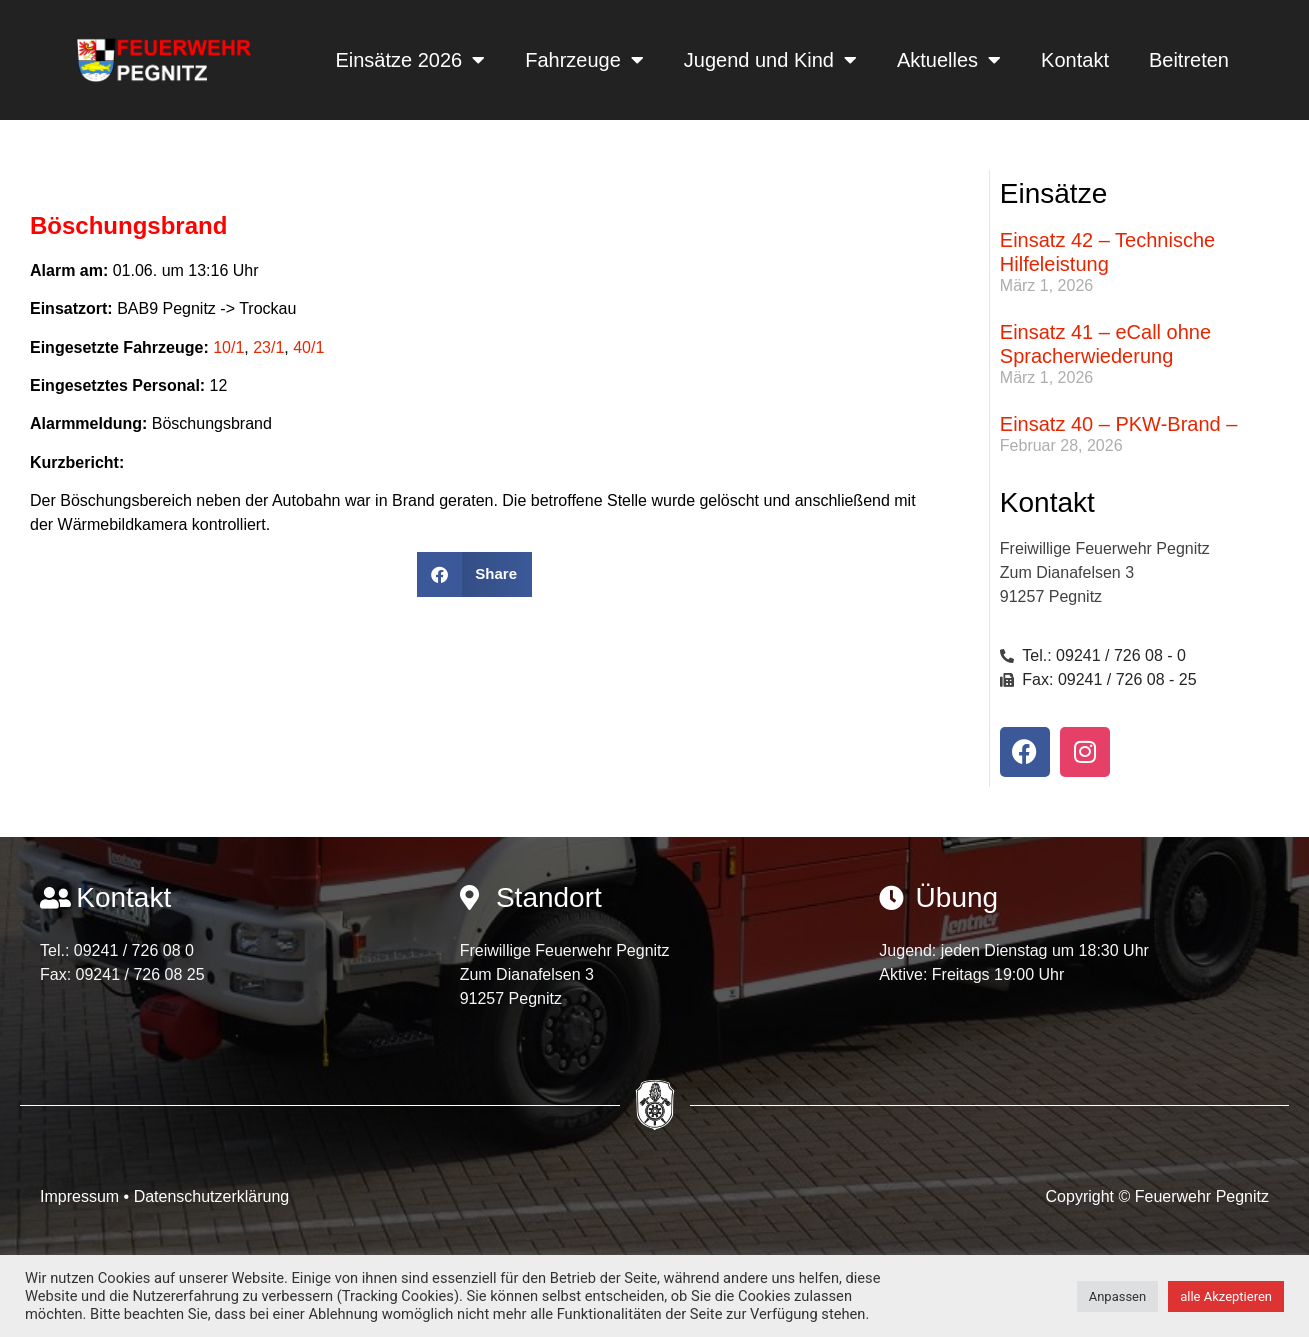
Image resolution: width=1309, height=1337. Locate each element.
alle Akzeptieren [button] (1226, 1296)
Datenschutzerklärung (212, 1196)
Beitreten (1189, 60)
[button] (474, 574)
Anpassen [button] (1118, 1296)
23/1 (268, 347)
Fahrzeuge (584, 60)
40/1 (308, 347)
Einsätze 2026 (410, 60)
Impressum (82, 1196)
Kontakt (1075, 60)
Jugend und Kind (770, 60)
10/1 (228, 347)
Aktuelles (949, 60)
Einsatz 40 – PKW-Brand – (1119, 424)
